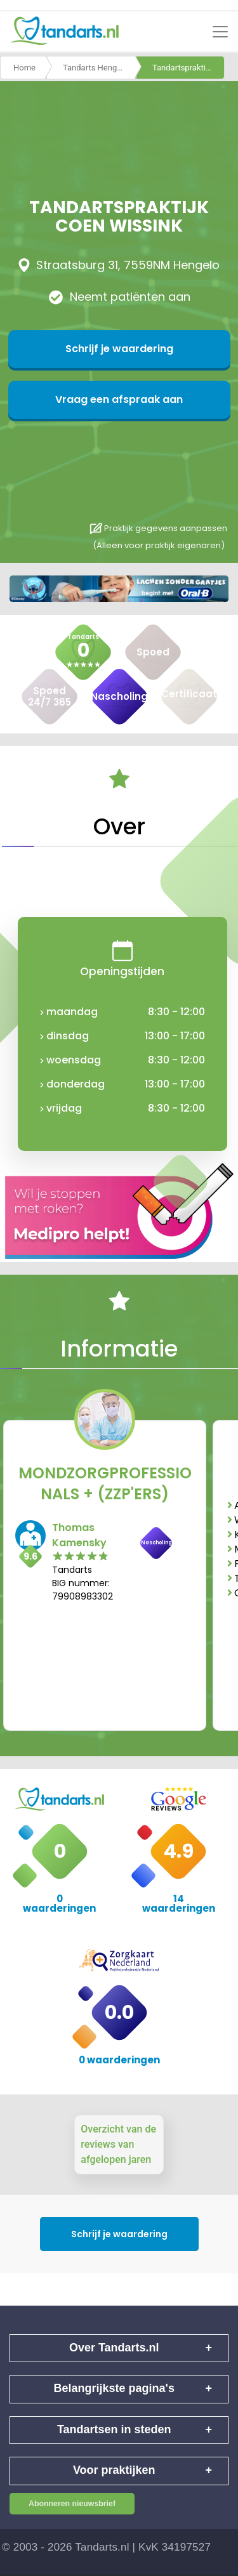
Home (24, 67)
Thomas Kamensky (79, 1535)
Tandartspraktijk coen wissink (188, 67)
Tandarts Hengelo (95, 67)
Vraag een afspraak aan (119, 399)
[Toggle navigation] (220, 31)
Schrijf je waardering (119, 348)
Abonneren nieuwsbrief (72, 2503)
